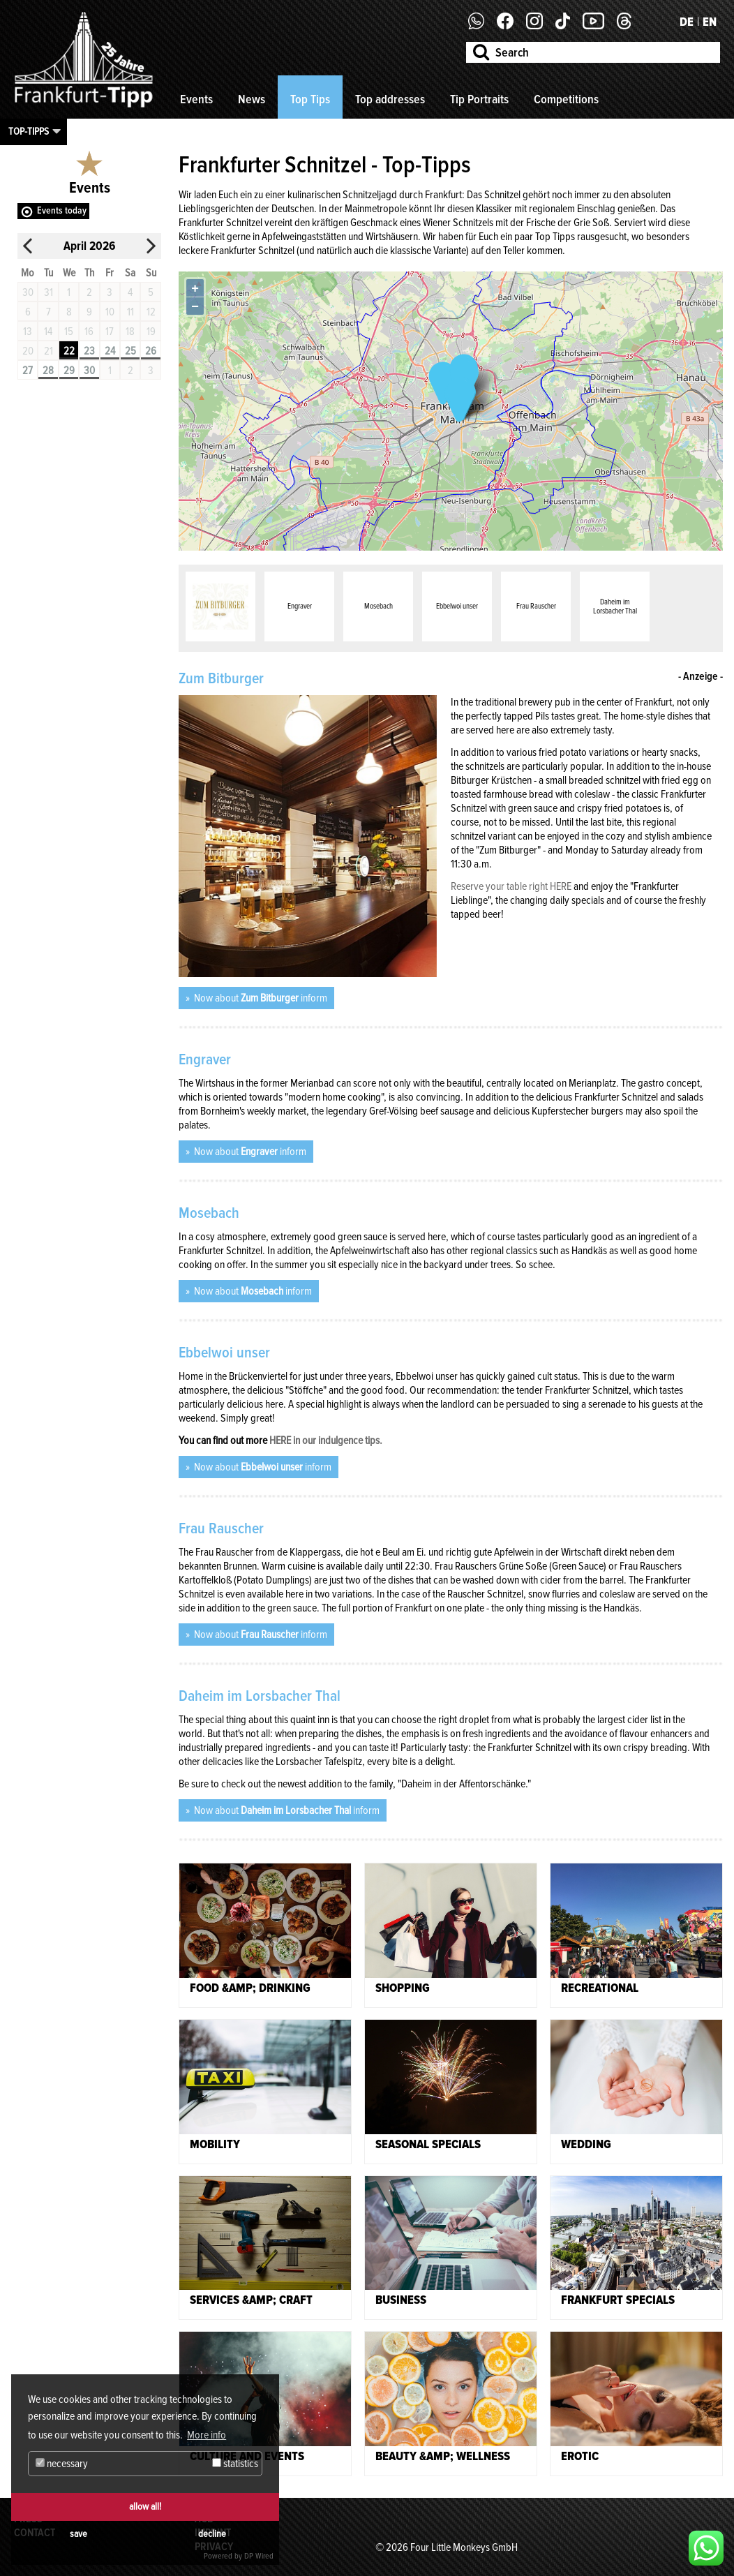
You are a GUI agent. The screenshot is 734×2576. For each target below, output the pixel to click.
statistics (235, 2464)
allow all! (145, 2506)
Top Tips (310, 99)
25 (130, 351)
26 (150, 351)
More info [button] (206, 2435)
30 (89, 371)
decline (212, 2534)
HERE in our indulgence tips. (325, 1440)
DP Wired (259, 2556)
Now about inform (259, 998)
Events (196, 99)
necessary (62, 2464)
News (251, 99)
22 (69, 351)
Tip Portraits (479, 99)
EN (710, 21)
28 (48, 371)
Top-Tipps (28, 131)
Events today (62, 210)
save (78, 2534)
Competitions (566, 99)
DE (687, 21)
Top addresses (390, 99)
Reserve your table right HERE (511, 886)
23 (89, 351)
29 (69, 371)
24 (110, 351)
